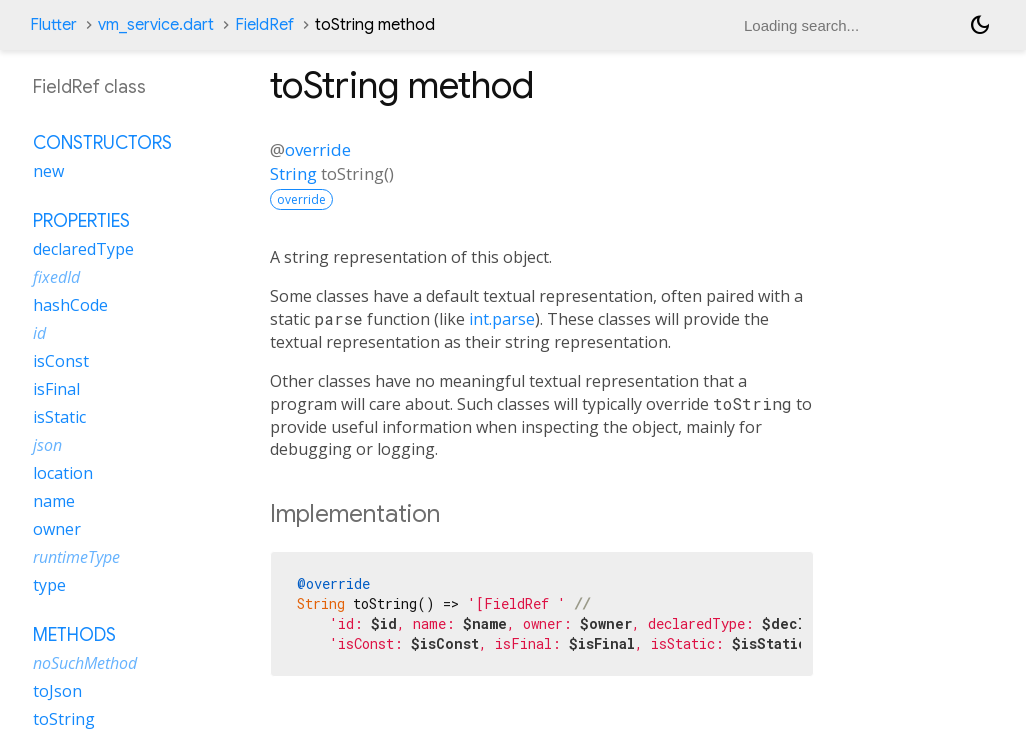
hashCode (70, 305)
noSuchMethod (85, 663)
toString (64, 719)
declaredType (83, 249)
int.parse (502, 319)
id (39, 333)
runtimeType (76, 557)
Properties (81, 221)
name (54, 501)
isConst (61, 361)
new (48, 171)
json (47, 445)
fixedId (56, 277)
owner (57, 529)
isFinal (56, 389)
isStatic (59, 417)
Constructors (102, 143)
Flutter (53, 25)
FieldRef (264, 25)
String (293, 173)
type (49, 585)
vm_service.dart (156, 25)
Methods (74, 635)
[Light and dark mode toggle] (980, 25)
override (318, 149)
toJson (57, 691)
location (63, 473)
